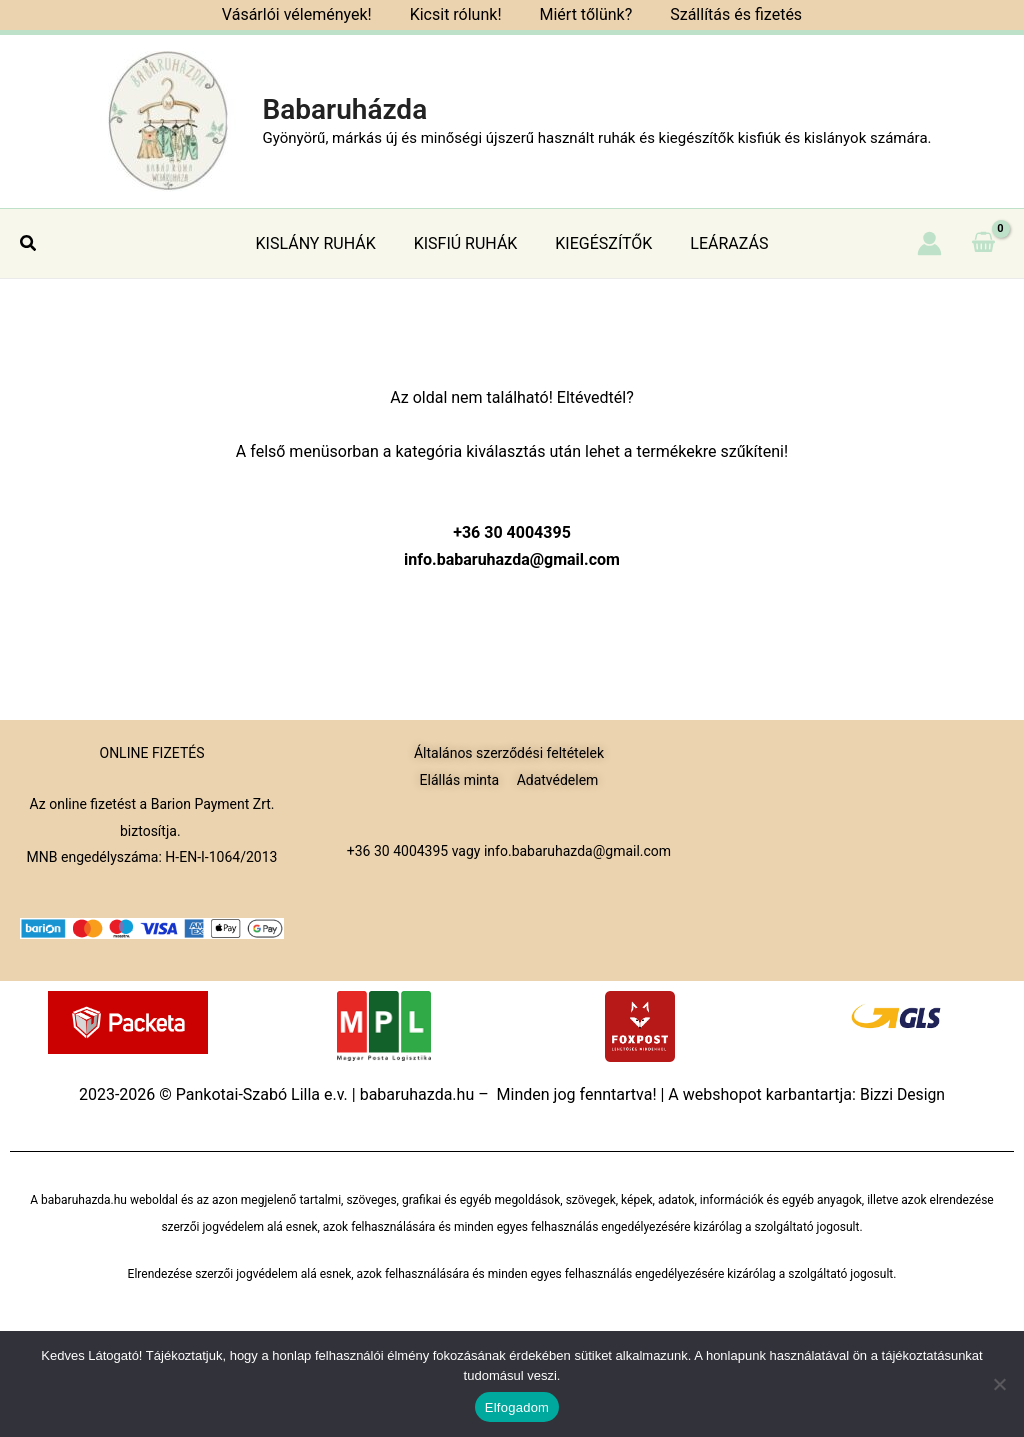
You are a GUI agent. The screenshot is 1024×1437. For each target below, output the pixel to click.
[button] (29, 243)
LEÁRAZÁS (720, 243)
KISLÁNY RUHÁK (325, 243)
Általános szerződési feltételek (509, 753)
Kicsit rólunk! (459, 14)
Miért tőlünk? (582, 14)
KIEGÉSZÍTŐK (600, 243)
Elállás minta (460, 780)
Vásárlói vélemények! (306, 14)
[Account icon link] (929, 243)
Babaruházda (344, 109)
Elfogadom (517, 1407)
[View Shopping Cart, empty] (983, 243)
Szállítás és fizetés (727, 14)
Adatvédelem (558, 780)
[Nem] (999, 1384)
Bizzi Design (902, 1094)
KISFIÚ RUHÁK (469, 243)
